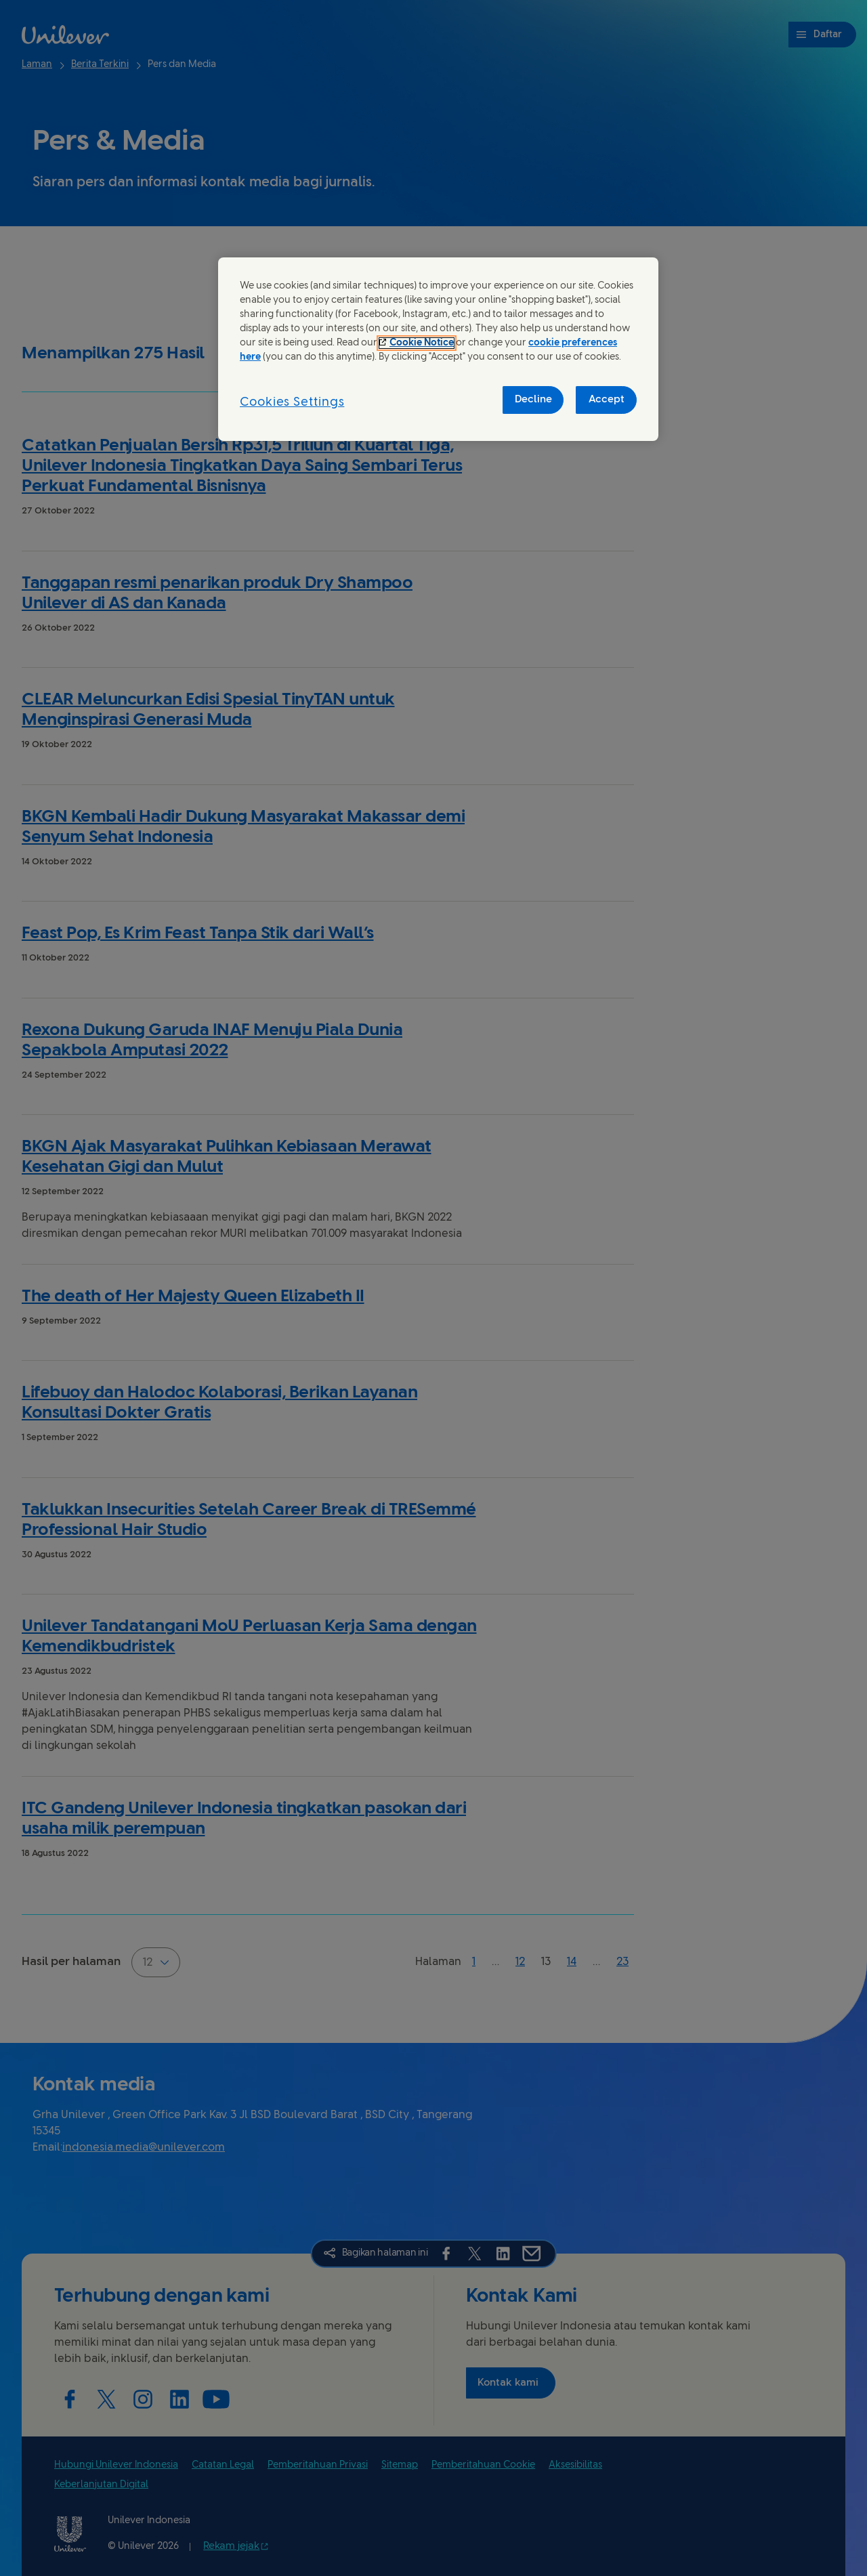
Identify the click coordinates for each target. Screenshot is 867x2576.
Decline (533, 399)
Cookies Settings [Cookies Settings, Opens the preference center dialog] (292, 402)
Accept (607, 399)
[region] (438, 349)
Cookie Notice (421, 343)
